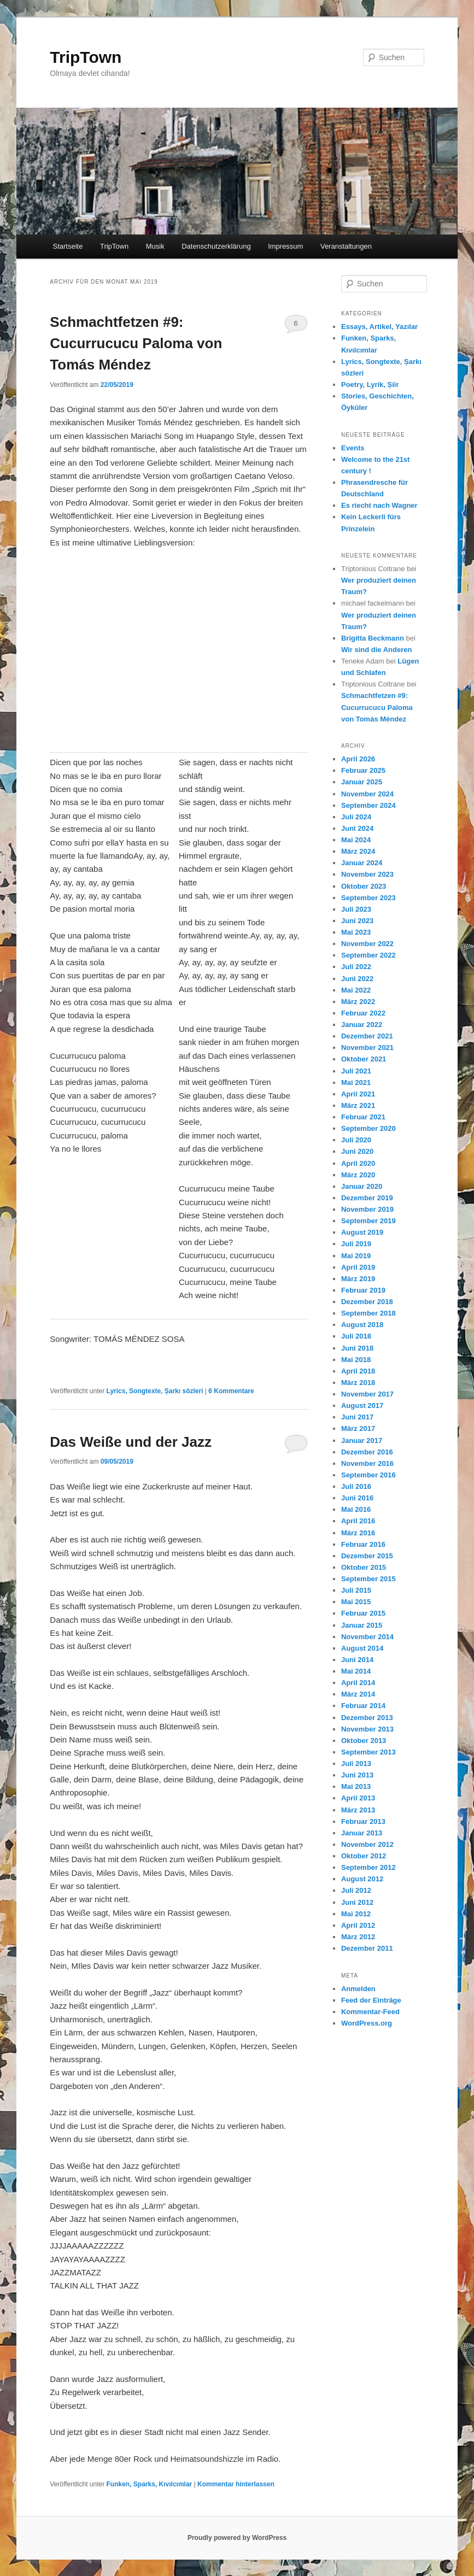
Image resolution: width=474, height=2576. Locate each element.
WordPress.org (366, 2023)
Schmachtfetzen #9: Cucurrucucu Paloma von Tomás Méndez (136, 343)
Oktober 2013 (363, 1740)
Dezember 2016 (367, 1452)
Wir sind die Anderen (376, 650)
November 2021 (367, 1047)
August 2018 (362, 1325)
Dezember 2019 (367, 1198)
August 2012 (362, 1879)
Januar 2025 (361, 782)
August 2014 (362, 1648)
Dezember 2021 (367, 1036)
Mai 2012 (356, 1914)
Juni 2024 (357, 828)
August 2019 (362, 1232)
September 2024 (368, 805)
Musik (155, 246)
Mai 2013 (356, 1786)
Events (353, 448)
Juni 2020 (357, 1151)
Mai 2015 (356, 1602)
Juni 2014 (357, 1660)
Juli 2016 (356, 1486)
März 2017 (358, 1428)
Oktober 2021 (363, 1059)
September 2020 (368, 1128)
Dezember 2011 (367, 1948)
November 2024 (367, 794)
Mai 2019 (356, 1256)
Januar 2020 (361, 1186)
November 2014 (367, 1637)
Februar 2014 (363, 1705)
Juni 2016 (357, 1498)
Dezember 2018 (367, 1302)
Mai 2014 (356, 1671)
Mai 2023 (356, 932)
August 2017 (362, 1405)
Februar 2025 (363, 770)
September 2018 (368, 1313)
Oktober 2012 (363, 1856)
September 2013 (368, 1752)
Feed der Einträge (371, 2000)
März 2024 (358, 851)
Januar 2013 (361, 1833)
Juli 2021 (356, 1071)
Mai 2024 (356, 840)
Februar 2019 (363, 1290)
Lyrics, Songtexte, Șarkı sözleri (155, 1391)
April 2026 (358, 759)
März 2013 (358, 1810)
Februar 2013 (363, 1821)
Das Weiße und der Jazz (131, 1442)
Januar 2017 (361, 1440)
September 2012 (368, 1867)
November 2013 (367, 1729)
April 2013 (358, 1798)
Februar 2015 (363, 1613)
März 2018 (358, 1382)
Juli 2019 (356, 1244)
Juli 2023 (356, 909)
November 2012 (367, 1844)
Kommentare (231, 1391)
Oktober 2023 (363, 886)
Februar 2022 (363, 1013)
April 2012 (358, 1925)
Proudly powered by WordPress (237, 2538)
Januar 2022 (361, 1024)
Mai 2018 (356, 1360)
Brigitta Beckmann (372, 638)
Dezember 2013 (367, 1718)
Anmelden (358, 1989)
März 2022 (358, 1001)
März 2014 (358, 1694)
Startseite (68, 246)
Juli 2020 (356, 1140)
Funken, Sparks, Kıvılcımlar (149, 2484)
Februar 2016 (363, 1544)
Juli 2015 (356, 1590)
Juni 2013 (357, 1775)
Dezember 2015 (367, 1556)
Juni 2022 (357, 979)
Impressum (285, 246)
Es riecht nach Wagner (379, 505)
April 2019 (358, 1267)
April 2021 (358, 1094)
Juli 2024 (356, 817)
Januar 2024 (361, 863)
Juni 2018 (357, 1348)
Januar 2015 (361, 1625)
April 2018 (358, 1371)
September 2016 (368, 1475)
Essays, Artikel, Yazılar (379, 326)
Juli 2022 (356, 967)
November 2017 (367, 1394)
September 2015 (368, 1579)
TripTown (85, 57)
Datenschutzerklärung (216, 246)
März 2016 (358, 1533)
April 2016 (358, 1521)
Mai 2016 (356, 1509)
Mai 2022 (356, 990)
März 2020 (358, 1175)
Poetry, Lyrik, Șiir (370, 384)
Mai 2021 (356, 1082)
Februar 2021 (363, 1117)
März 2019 (358, 1279)
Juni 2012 (357, 1902)
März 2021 (358, 1105)
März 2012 (358, 1937)
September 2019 (368, 1221)
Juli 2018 (356, 1336)
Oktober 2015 (363, 1567)
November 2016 (367, 1463)
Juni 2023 (357, 921)
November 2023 (367, 874)
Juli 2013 (356, 1763)
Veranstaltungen (346, 246)
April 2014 (358, 1683)
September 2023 (368, 898)
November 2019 (367, 1209)
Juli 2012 (356, 1890)
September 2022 (368, 955)
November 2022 (367, 944)
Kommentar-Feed (370, 2012)
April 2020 (358, 1163)
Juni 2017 (357, 1417)
